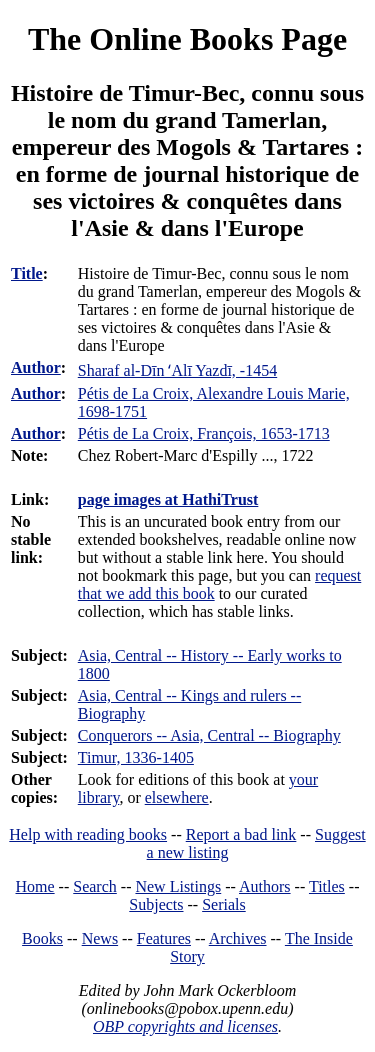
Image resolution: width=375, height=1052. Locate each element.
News (100, 938)
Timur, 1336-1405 (136, 757)
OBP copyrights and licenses (185, 1026)
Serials (224, 904)
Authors (265, 886)
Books (42, 938)
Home (35, 886)
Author (36, 367)
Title (27, 273)
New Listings (178, 886)
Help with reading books (88, 834)
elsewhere (177, 797)
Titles (327, 886)
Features (164, 938)
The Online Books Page (187, 39)
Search (95, 886)
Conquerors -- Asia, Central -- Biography (209, 735)
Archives (238, 938)
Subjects (156, 904)
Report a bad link (241, 834)
